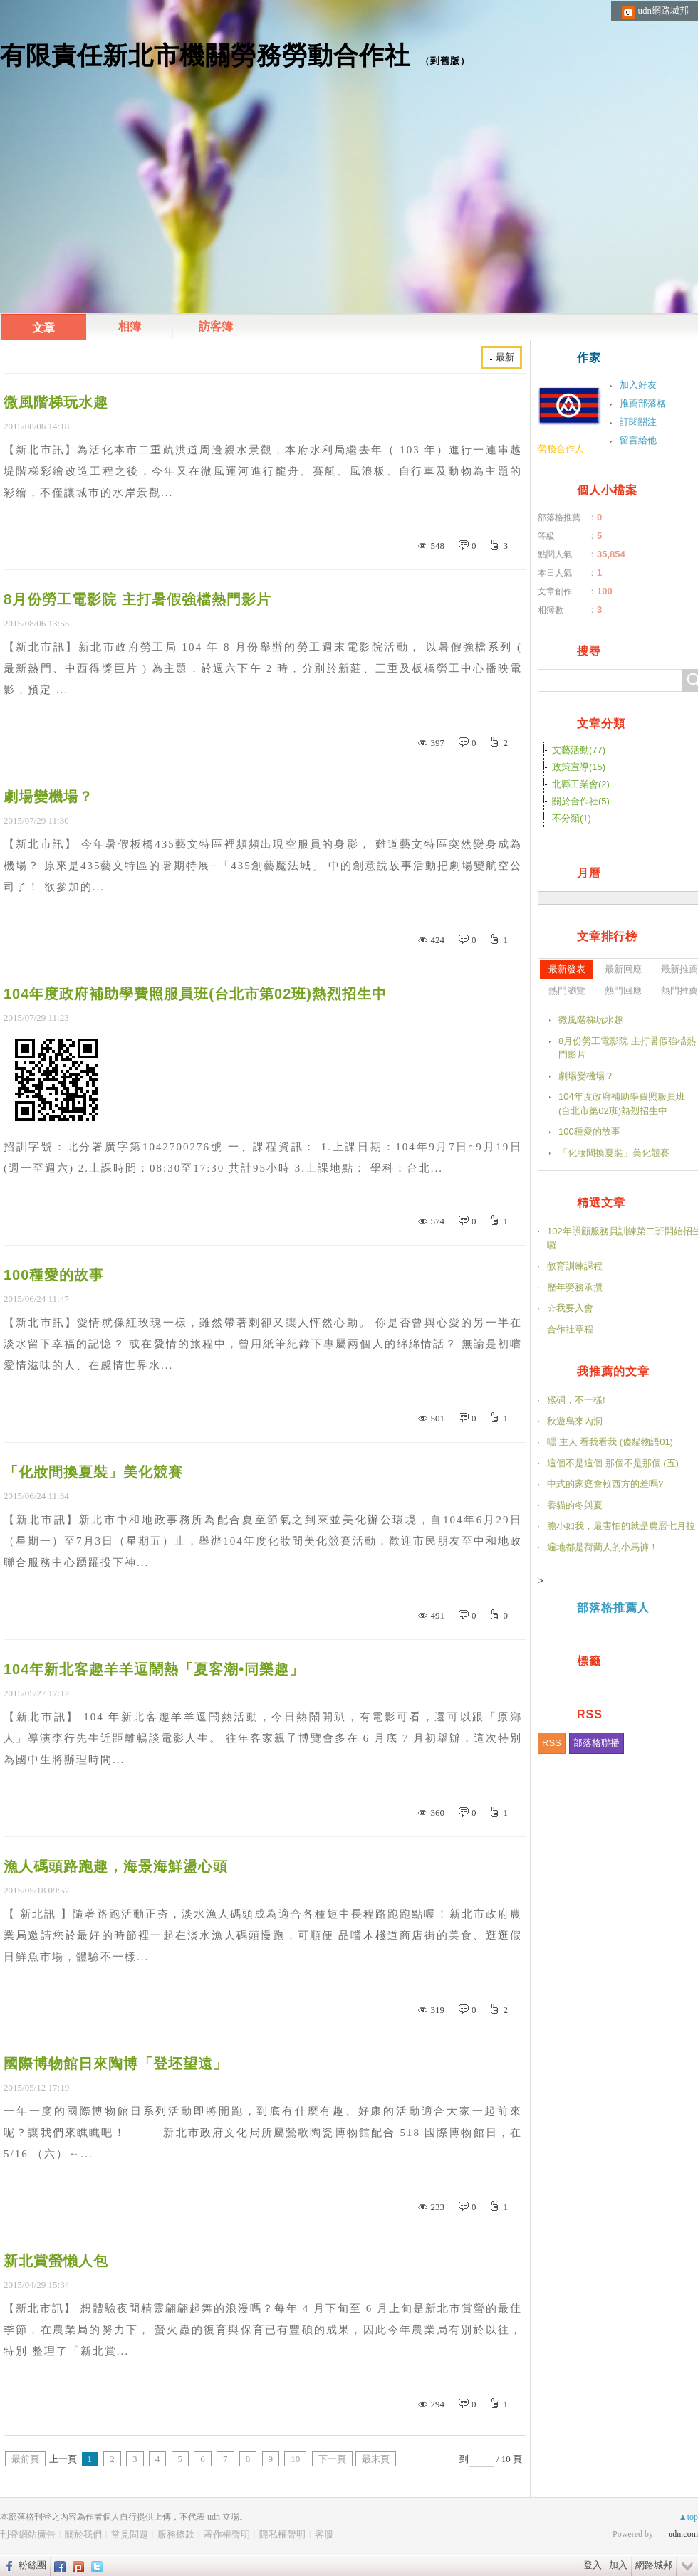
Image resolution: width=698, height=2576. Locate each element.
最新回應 (623, 969)
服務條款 (175, 2534)
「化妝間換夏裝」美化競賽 (93, 1472)
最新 (505, 357)
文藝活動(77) (578, 750)
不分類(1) (571, 818)
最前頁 (25, 2459)
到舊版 (445, 61)
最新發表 (566, 969)
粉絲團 (32, 2565)
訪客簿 (216, 326)
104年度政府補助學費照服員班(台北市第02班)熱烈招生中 (195, 994)
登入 (592, 2565)
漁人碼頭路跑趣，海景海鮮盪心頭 (116, 1866)
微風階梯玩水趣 (56, 402)
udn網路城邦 (663, 10)
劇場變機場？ (48, 796)
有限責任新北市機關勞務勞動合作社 (205, 55)
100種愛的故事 (54, 1275)
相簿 (129, 326)
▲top (688, 2517)
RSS (551, 1743)
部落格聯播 (596, 1743)
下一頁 (332, 2459)
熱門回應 (623, 990)
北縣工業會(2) (581, 784)
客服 (324, 2534)
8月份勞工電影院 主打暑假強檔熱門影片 (137, 599)
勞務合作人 (561, 448)
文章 (43, 328)
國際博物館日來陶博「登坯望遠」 (116, 2063)
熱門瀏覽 (566, 990)
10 (295, 2459)
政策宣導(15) (578, 767)
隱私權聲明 (282, 2534)
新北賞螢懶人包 (56, 2261)
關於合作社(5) (581, 801)
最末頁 (376, 2459)
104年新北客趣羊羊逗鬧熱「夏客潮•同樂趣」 (154, 1669)
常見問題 (129, 2534)
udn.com (683, 2534)
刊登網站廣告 (28, 2534)
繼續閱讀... (80, 521)
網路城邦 (653, 2565)
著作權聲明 (227, 2534)
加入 (618, 2565)
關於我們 (83, 2534)
